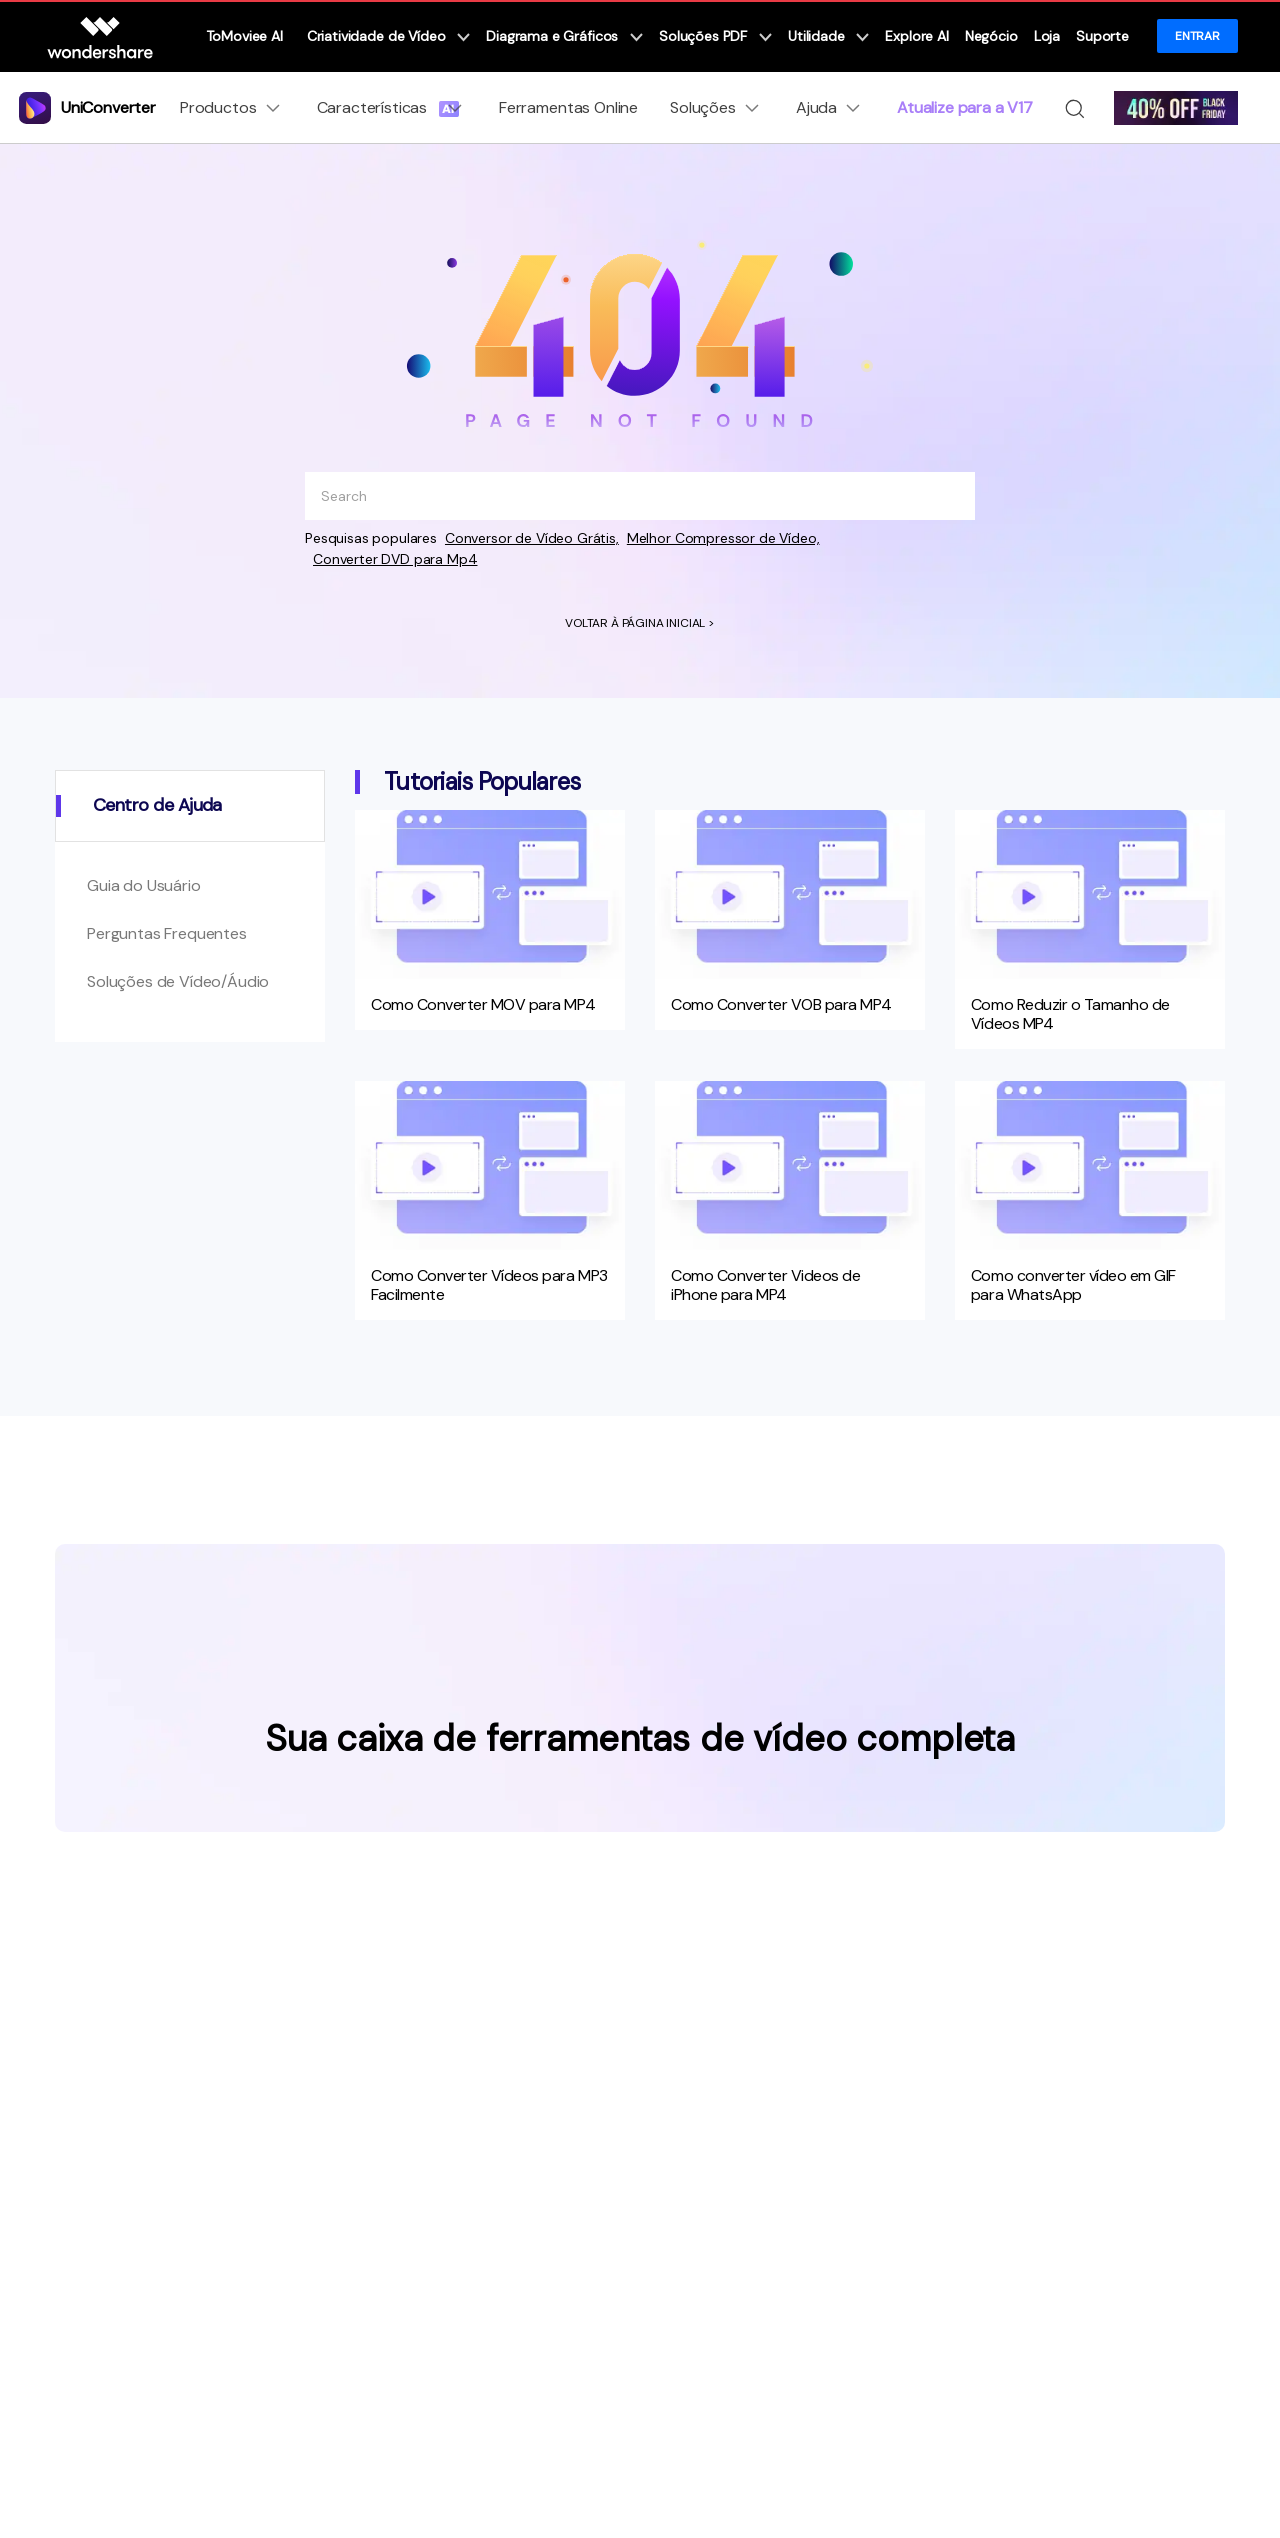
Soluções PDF (715, 36)
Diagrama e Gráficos (564, 36)
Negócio (991, 36)
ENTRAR (1197, 36)
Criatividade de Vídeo (388, 36)
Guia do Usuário (144, 885)
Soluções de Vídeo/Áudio (178, 981)
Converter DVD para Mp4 (395, 559)
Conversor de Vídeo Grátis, (532, 538)
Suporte (1102, 36)
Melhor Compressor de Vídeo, (723, 538)
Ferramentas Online (568, 107)
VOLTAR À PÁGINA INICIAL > (640, 623)
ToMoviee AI (244, 36)
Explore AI (916, 36)
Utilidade (828, 36)
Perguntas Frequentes (167, 933)
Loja (1047, 36)
